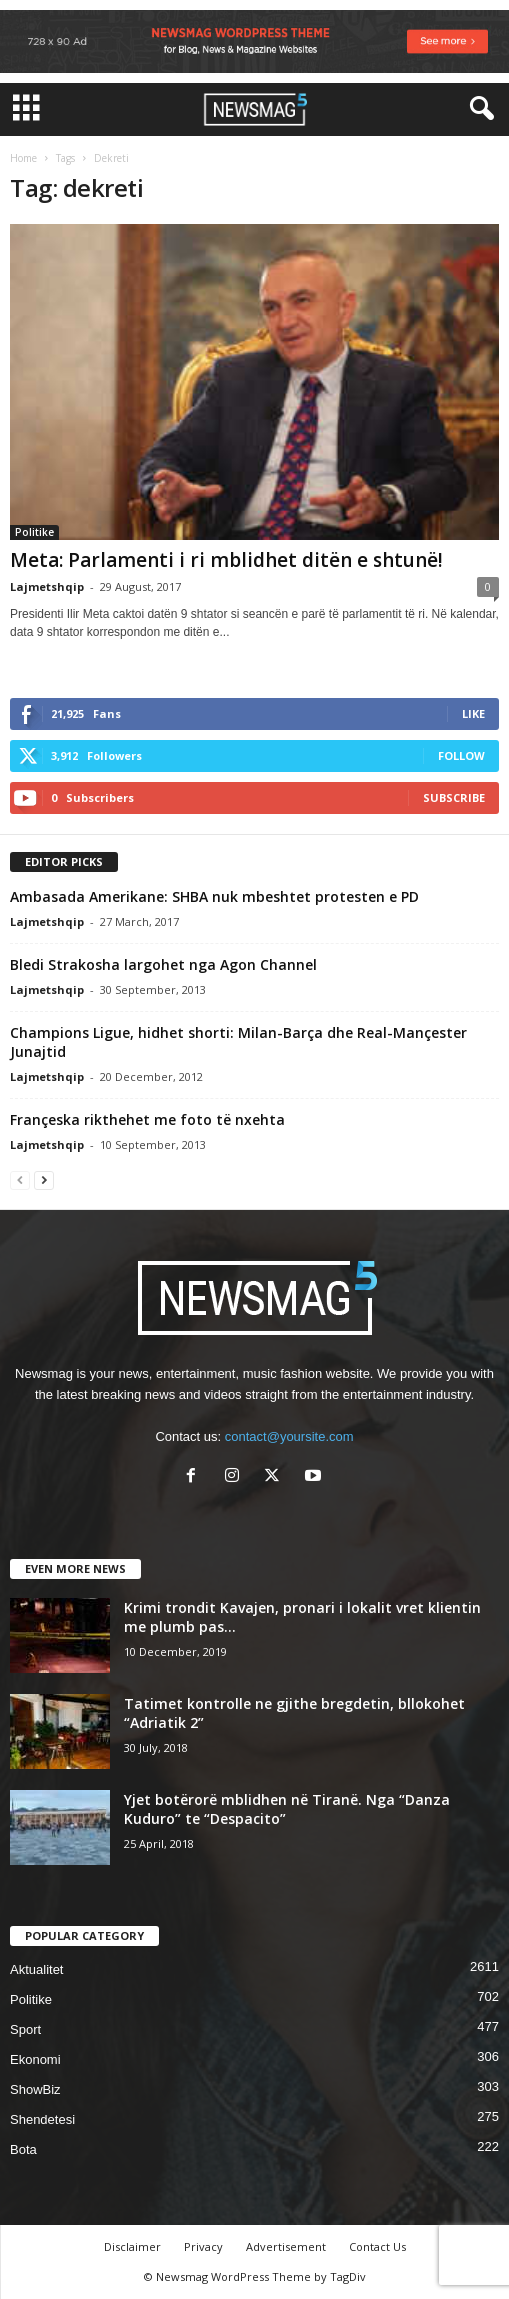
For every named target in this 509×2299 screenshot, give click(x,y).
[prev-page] (20, 1179)
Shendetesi (42, 2119)
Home (23, 158)
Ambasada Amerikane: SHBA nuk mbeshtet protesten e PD (214, 896)
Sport (25, 2029)
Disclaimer (132, 2246)
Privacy (203, 2246)
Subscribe (454, 797)
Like (473, 713)
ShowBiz (35, 2089)
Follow (461, 755)
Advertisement (286, 2246)
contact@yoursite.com (289, 1436)
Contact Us (377, 2246)
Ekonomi (35, 2059)
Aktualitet (36, 1969)
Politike (34, 532)
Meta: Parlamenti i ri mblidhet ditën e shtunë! (226, 560)
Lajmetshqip (47, 586)
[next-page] (44, 1179)
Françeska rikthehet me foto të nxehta (147, 1119)
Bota (23, 2149)
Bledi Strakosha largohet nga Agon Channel (163, 964)
